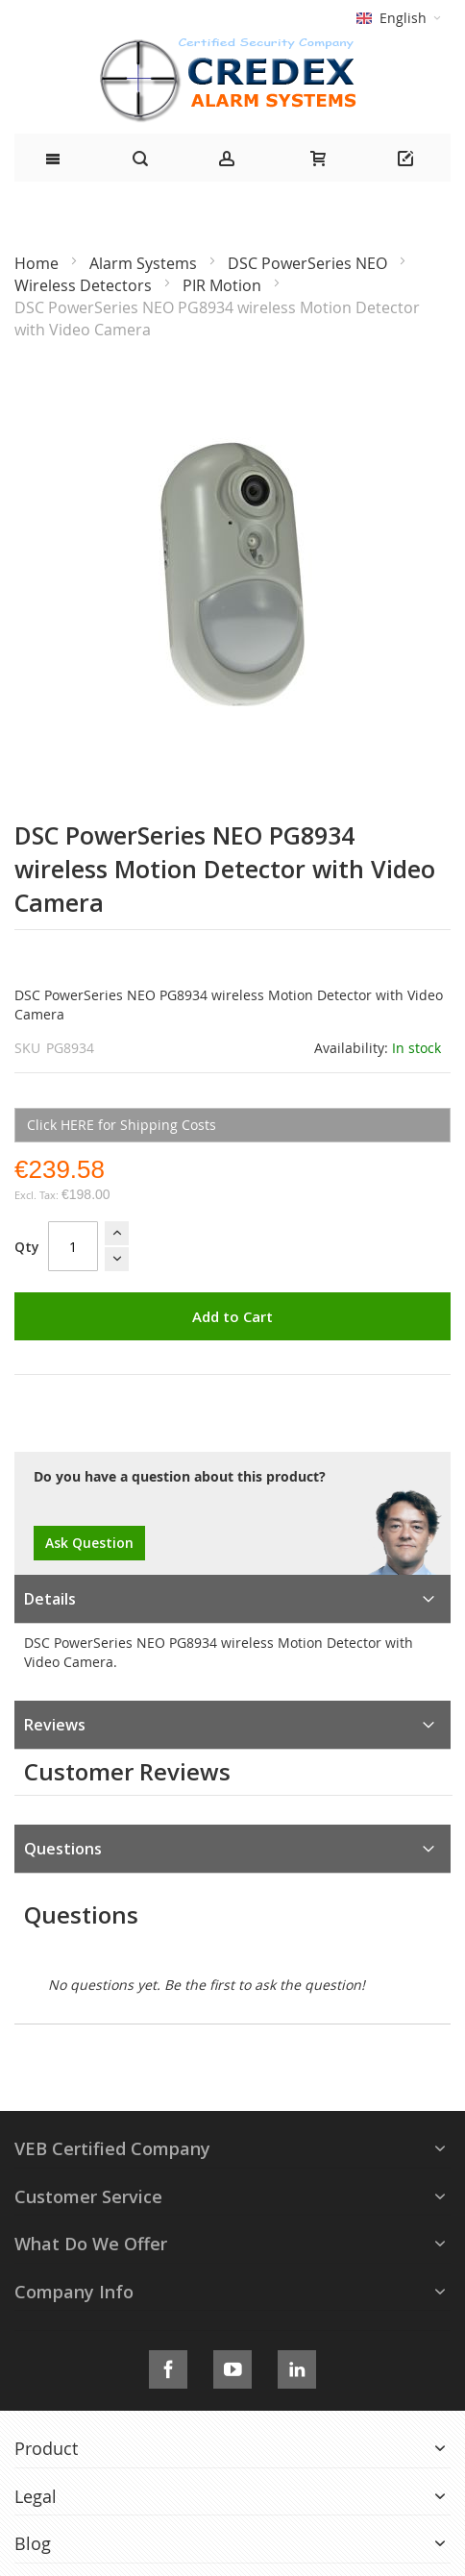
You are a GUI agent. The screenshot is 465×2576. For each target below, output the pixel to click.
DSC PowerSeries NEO (309, 263)
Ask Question (89, 1542)
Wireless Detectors (85, 285)
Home (38, 263)
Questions (63, 1848)
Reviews (55, 1724)
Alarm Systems (145, 263)
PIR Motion (224, 285)
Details (50, 1598)
